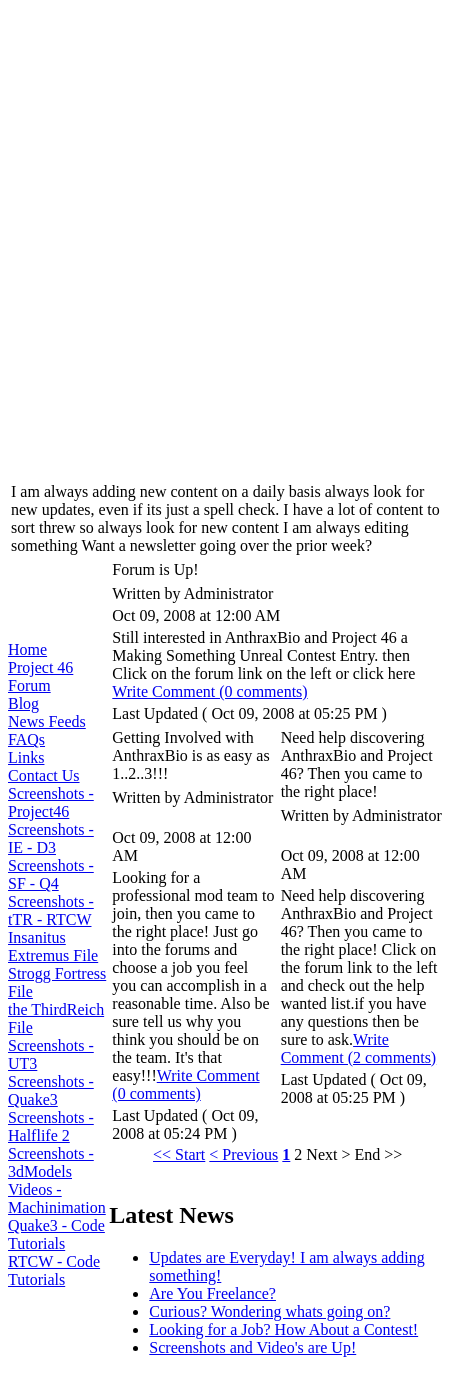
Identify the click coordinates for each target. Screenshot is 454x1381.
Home (27, 649)
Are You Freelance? (212, 1293)
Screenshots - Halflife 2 (51, 1126)
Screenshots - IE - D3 (51, 838)
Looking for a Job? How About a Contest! (283, 1329)
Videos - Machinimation (57, 1198)
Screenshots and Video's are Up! (252, 1347)
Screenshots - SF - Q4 (51, 874)
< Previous (243, 1154)
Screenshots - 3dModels (51, 1162)
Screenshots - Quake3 (51, 1090)
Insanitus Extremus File (53, 946)
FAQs (26, 739)
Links (26, 757)
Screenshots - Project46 (51, 802)
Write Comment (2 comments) (359, 1048)
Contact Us (44, 775)
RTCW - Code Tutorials (54, 1270)
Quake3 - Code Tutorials (56, 1234)
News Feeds (47, 721)
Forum (29, 685)
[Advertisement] (227, 235)
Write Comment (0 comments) (209, 691)
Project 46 (40, 667)
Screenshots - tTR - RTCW (51, 910)
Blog (23, 703)
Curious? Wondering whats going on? (269, 1311)
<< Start (179, 1154)
